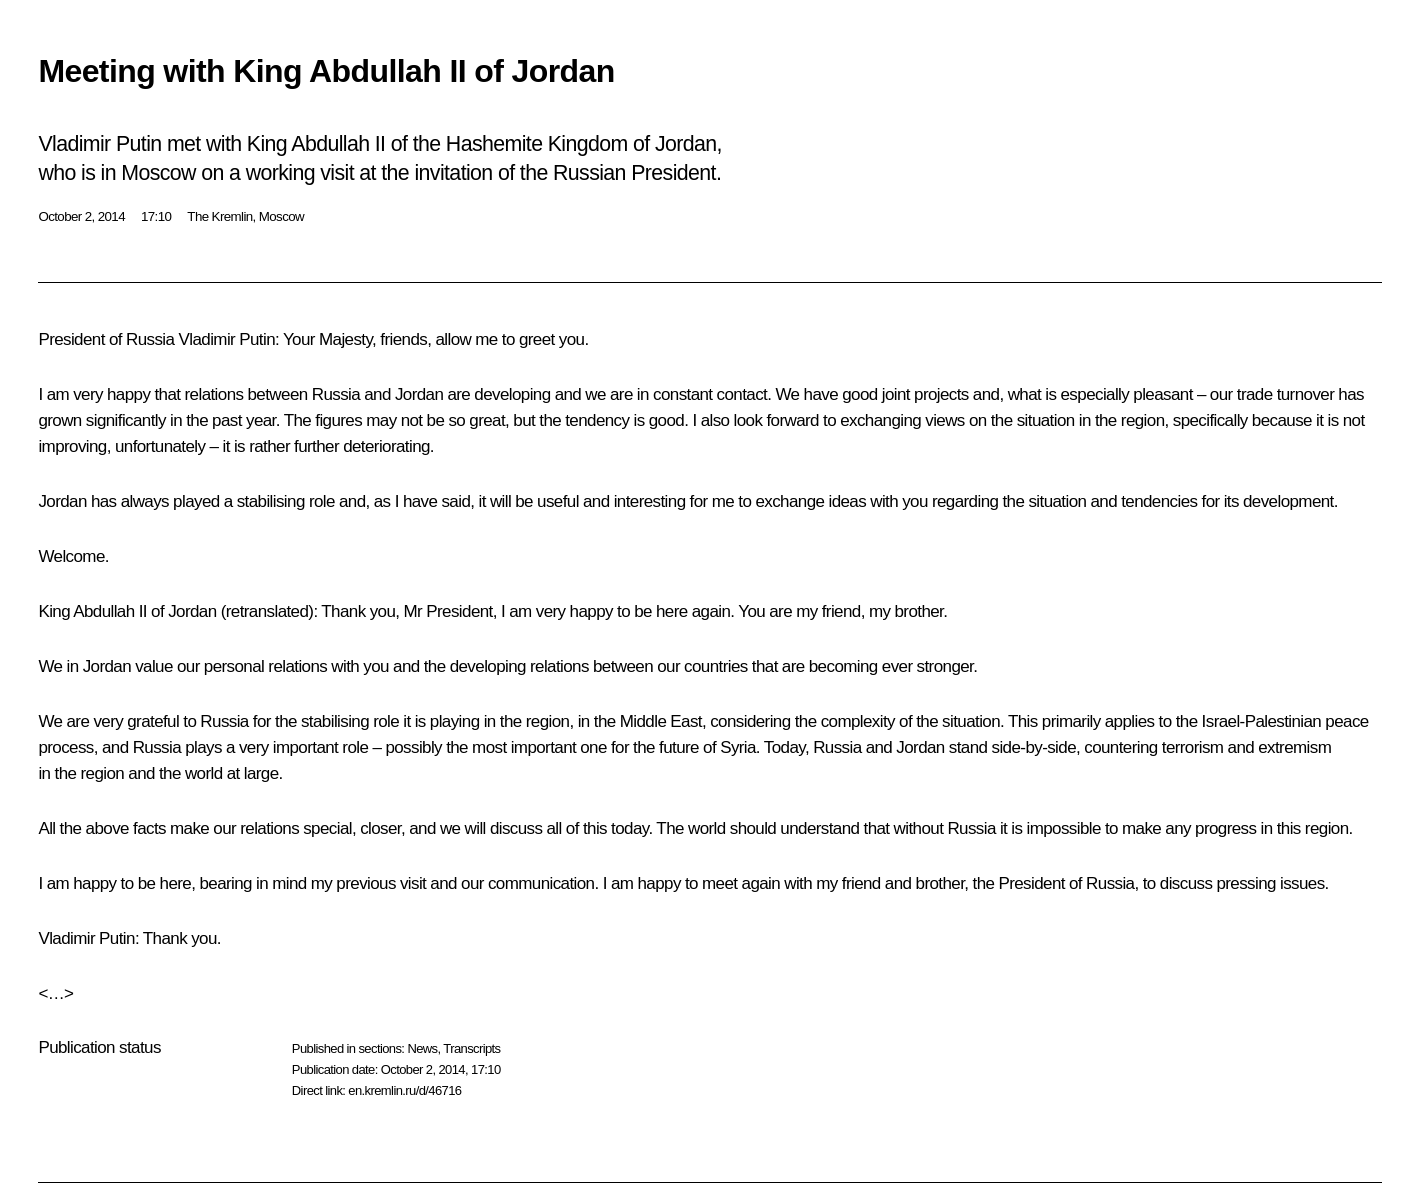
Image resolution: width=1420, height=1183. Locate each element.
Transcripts (471, 1048)
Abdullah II (110, 611)
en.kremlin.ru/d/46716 (404, 1090)
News (422, 1048)
